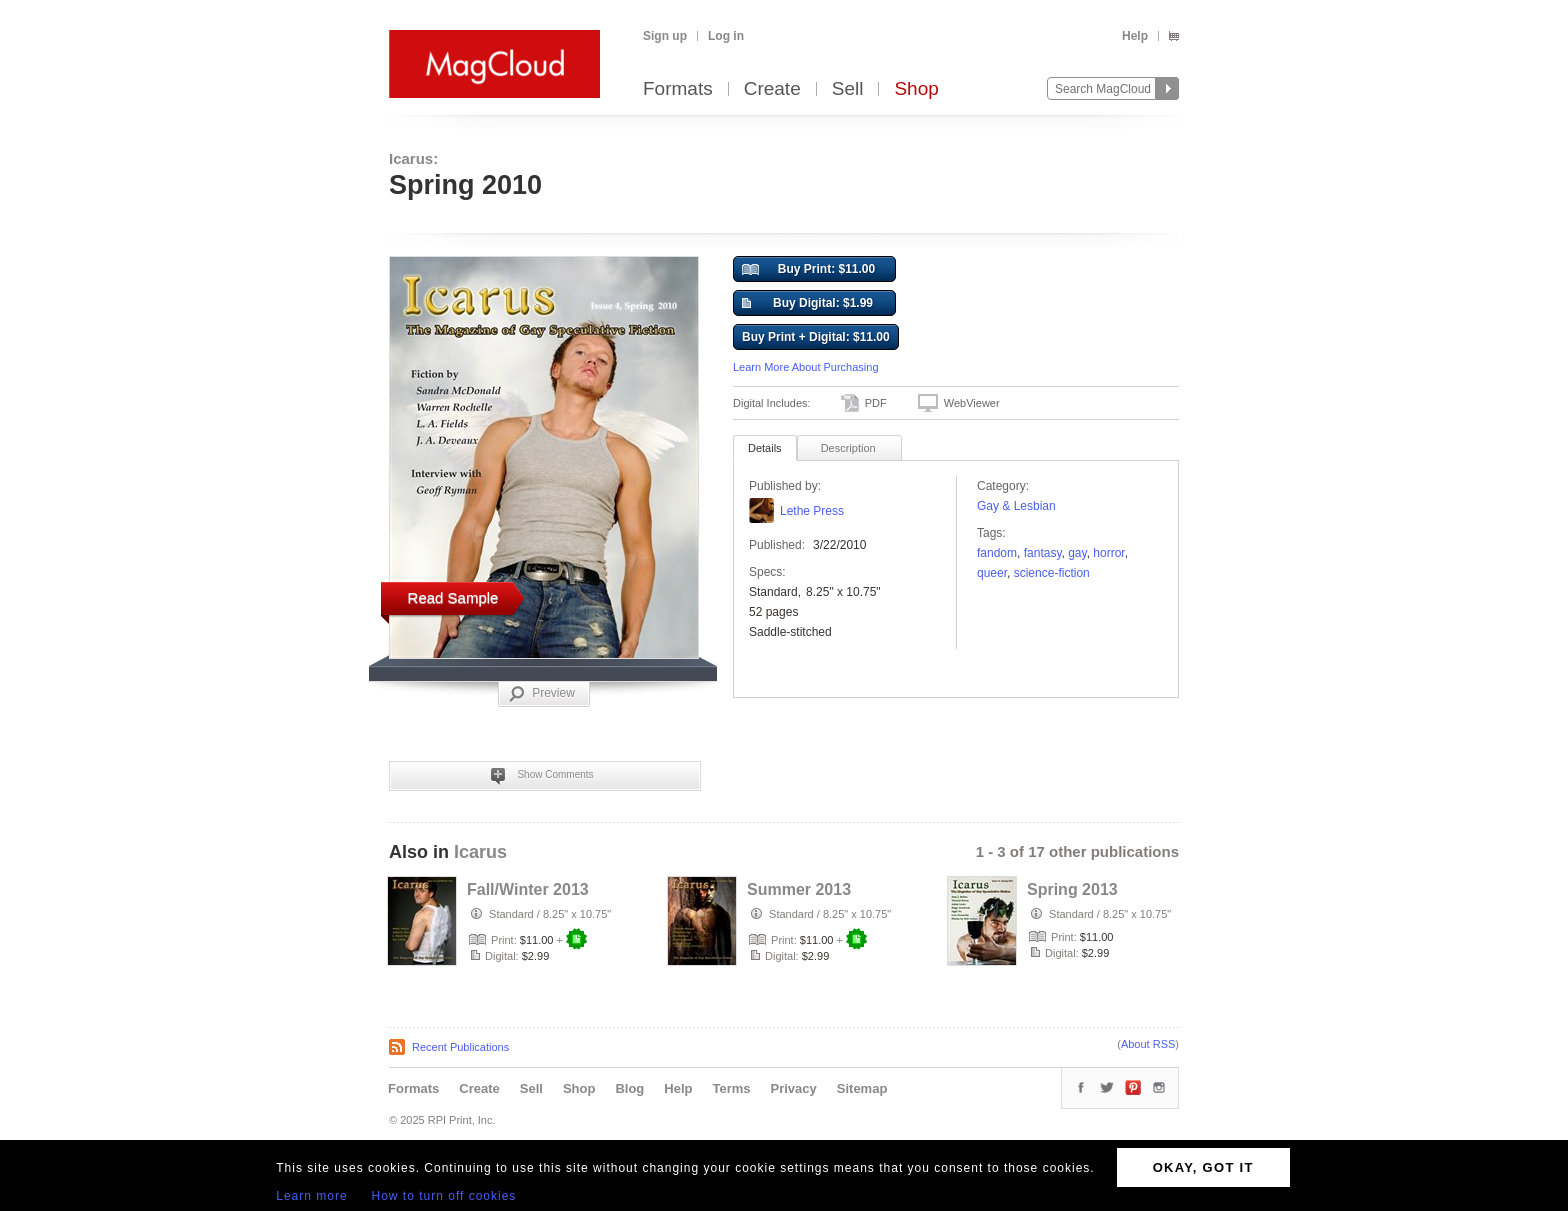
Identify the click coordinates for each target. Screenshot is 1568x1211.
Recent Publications (460, 1047)
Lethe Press (812, 511)
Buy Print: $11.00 (808, 270)
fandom (997, 553)
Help (1135, 36)
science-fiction (1052, 573)
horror (1108, 553)
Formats (678, 89)
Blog (629, 1088)
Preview (542, 694)
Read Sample (453, 597)
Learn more (311, 1196)
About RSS (1148, 1044)
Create (772, 89)
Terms (731, 1088)
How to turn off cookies (444, 1196)
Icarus (480, 852)
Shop (916, 89)
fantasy (1043, 553)
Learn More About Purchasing (806, 367)
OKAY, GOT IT (1203, 1167)
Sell (848, 89)
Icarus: (413, 158)
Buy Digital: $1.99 (807, 304)
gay (1077, 553)
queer (992, 573)
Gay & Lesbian (1016, 506)
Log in (726, 36)
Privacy (794, 1088)
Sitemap (862, 1088)
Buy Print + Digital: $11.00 (816, 337)
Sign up (665, 36)
